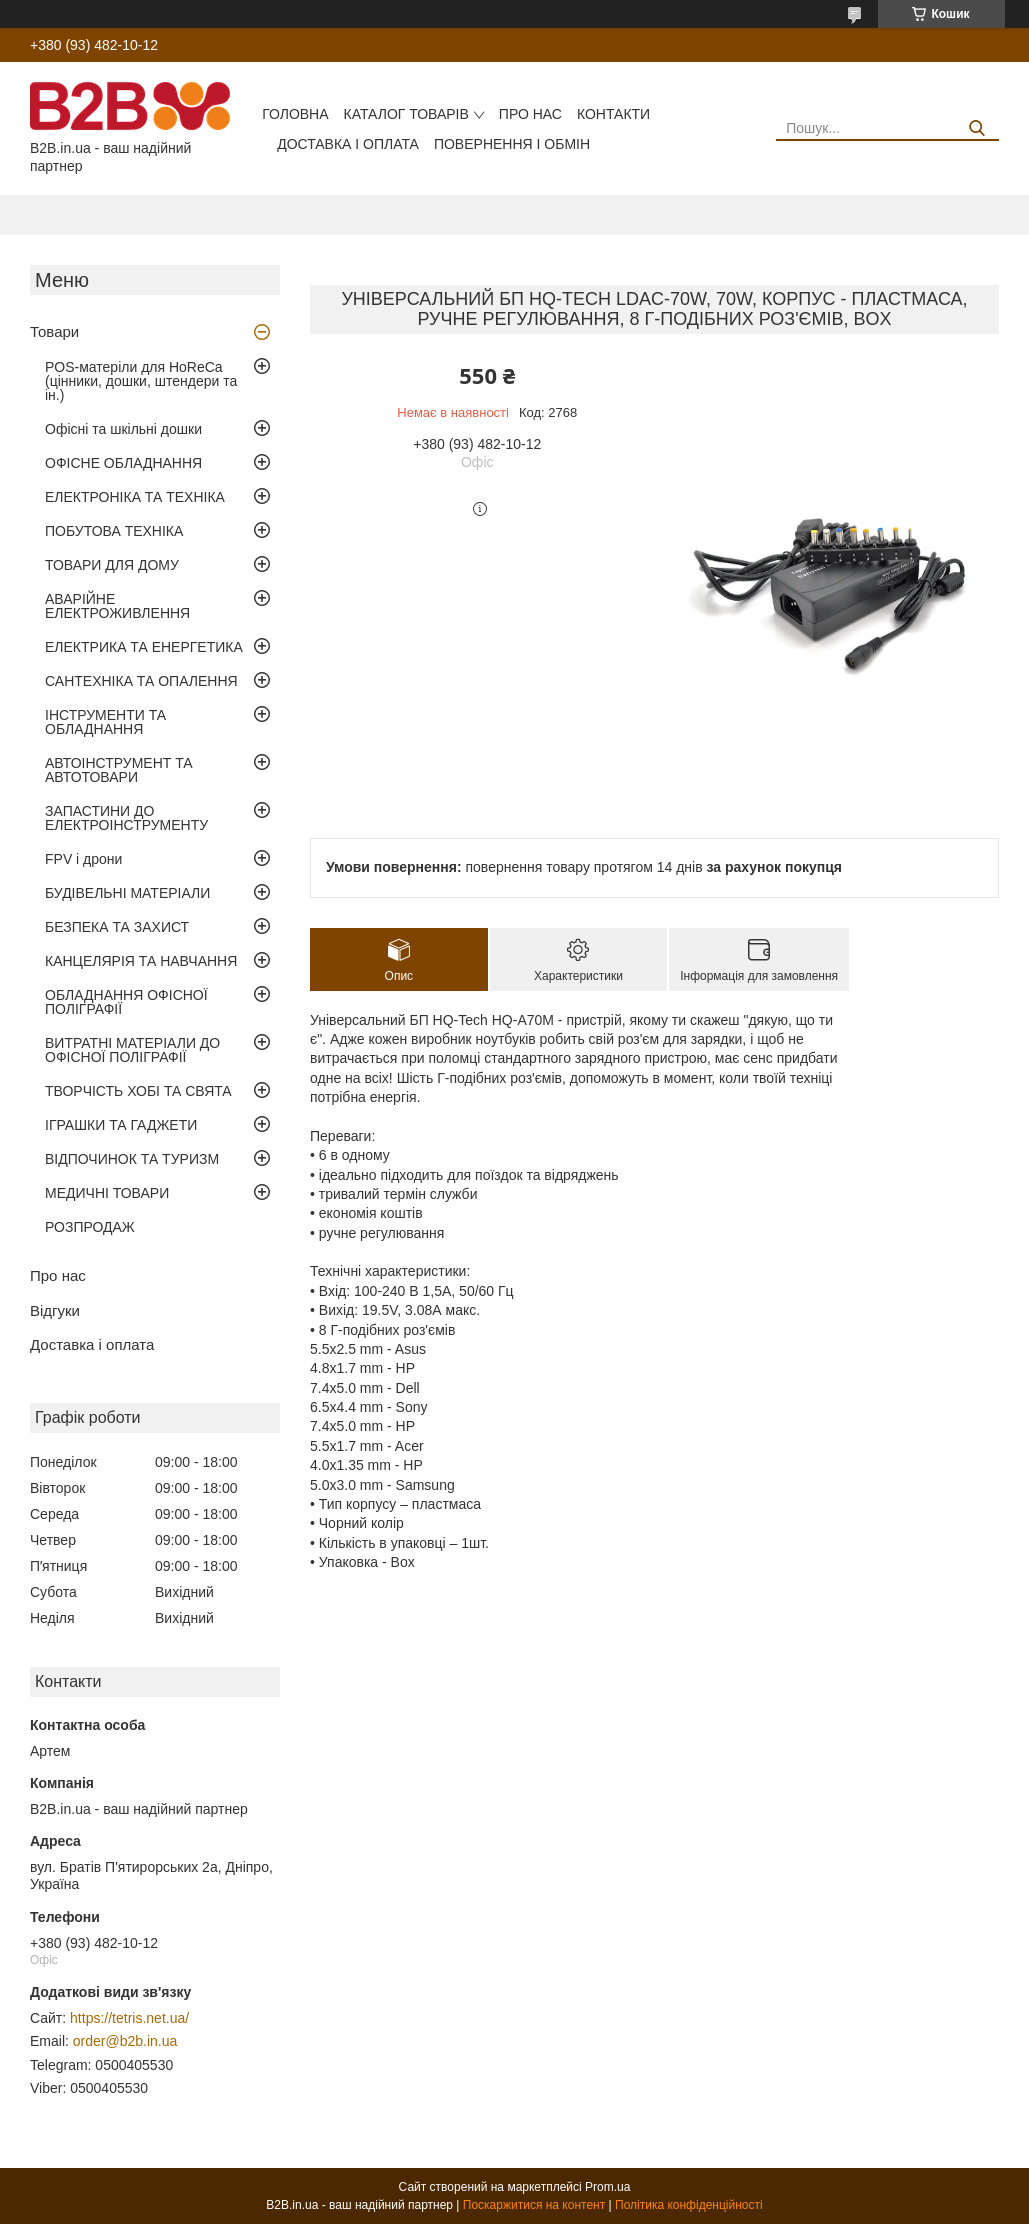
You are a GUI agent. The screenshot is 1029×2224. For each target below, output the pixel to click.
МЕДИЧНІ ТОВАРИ (107, 1193)
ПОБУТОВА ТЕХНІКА (114, 531)
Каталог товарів (406, 114)
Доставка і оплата (348, 144)
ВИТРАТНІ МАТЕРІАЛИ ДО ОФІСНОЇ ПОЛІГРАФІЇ (132, 1050)
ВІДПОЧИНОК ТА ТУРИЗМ (132, 1159)
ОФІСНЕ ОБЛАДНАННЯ (123, 463)
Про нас (530, 114)
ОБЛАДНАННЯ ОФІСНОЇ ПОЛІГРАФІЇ (126, 1002)
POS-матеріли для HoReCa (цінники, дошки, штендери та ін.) (141, 381)
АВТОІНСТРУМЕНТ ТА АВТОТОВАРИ (119, 770)
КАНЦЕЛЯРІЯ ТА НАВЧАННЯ (141, 961)
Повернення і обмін (512, 144)
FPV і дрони (83, 859)
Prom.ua (607, 2187)
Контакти (613, 114)
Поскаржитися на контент (534, 2205)
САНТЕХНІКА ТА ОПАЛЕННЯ (141, 681)
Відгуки (55, 1310)
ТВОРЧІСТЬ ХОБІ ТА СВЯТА (138, 1091)
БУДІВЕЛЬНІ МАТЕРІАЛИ (127, 893)
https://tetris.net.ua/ (129, 2018)
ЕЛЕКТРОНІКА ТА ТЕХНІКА (135, 497)
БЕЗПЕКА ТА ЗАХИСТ (117, 927)
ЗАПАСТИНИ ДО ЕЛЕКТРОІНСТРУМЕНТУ (126, 818)
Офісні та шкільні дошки (123, 429)
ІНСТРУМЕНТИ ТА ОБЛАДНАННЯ (105, 722)
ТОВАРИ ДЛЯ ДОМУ (112, 565)
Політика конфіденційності (689, 2205)
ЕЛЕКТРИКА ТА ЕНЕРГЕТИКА (144, 647)
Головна (295, 114)
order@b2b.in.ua (125, 2041)
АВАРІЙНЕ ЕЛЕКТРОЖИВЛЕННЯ (117, 606)
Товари (54, 331)
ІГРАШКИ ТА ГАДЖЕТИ (121, 1125)
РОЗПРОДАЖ (90, 1227)
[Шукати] (976, 128)
